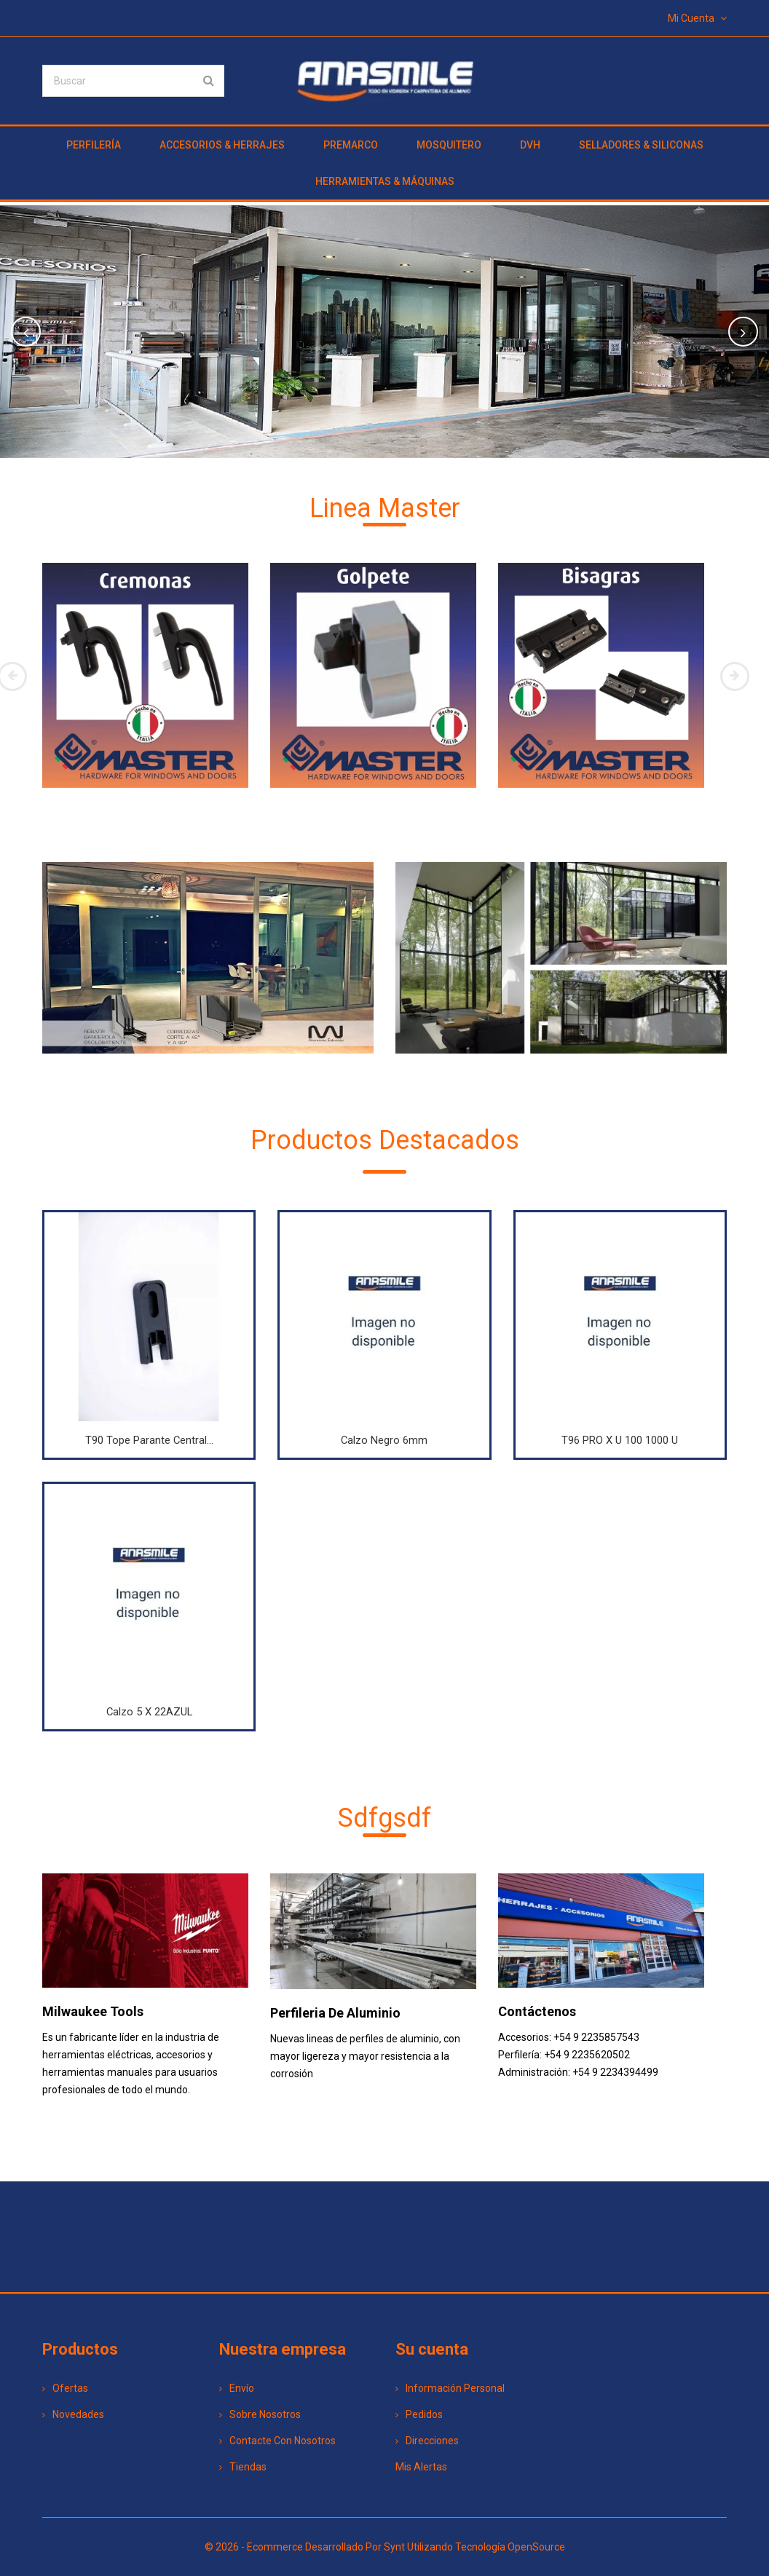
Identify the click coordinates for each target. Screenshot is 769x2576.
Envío (236, 2388)
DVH (530, 145)
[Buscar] (133, 81)
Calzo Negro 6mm (384, 1440)
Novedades (73, 2414)
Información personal (450, 2388)
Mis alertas (421, 2467)
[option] (384, 331)
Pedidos (419, 2414)
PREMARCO (350, 145)
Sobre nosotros (260, 2414)
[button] (57, 331)
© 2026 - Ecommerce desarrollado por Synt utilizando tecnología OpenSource (385, 2547)
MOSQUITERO (449, 145)
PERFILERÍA (93, 145)
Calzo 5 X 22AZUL (149, 1711)
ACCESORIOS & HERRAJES (222, 145)
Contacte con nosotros (277, 2440)
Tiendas (243, 2467)
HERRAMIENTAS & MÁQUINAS (384, 181)
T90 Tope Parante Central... (148, 1440)
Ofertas (65, 2388)
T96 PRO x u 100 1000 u (619, 1440)
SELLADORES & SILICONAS (641, 145)
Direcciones (427, 2440)
